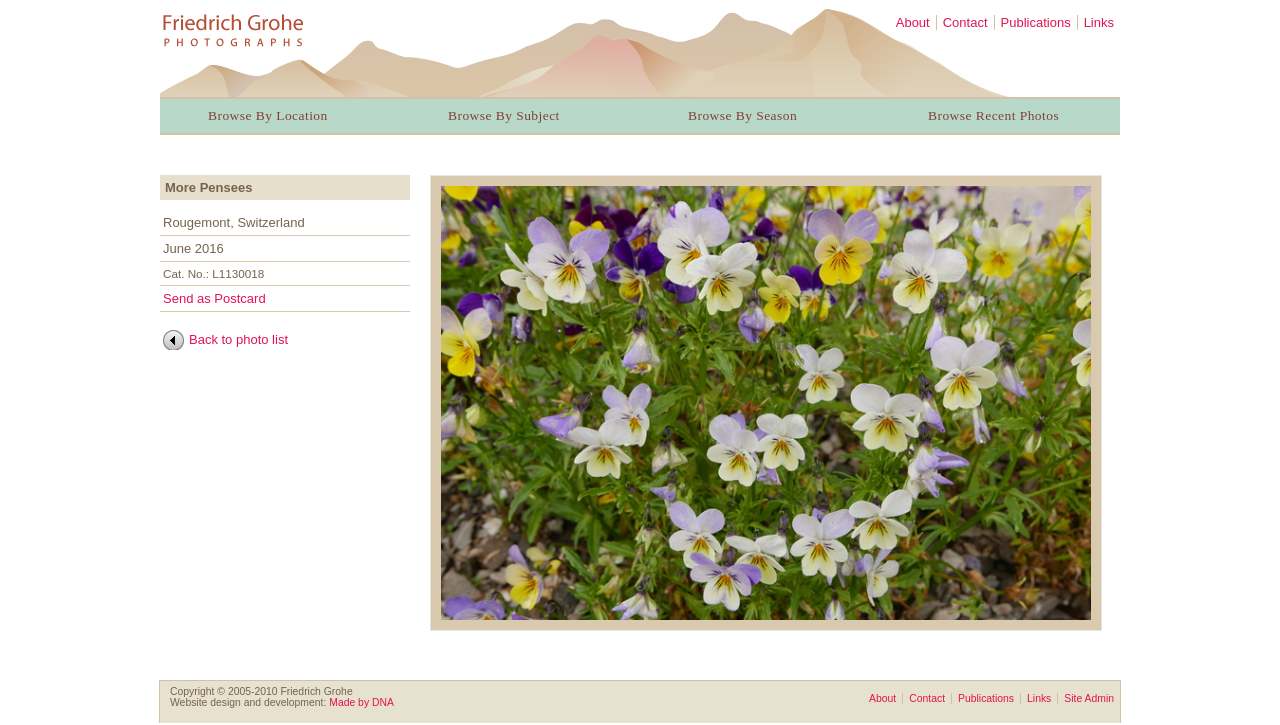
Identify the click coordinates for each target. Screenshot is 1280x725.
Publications (1036, 22)
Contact (965, 22)
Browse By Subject (504, 115)
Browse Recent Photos (993, 115)
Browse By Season (742, 115)
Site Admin (1089, 698)
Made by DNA (361, 702)
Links (1099, 22)
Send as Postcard (214, 298)
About (913, 22)
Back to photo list (238, 339)
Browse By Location (268, 115)
